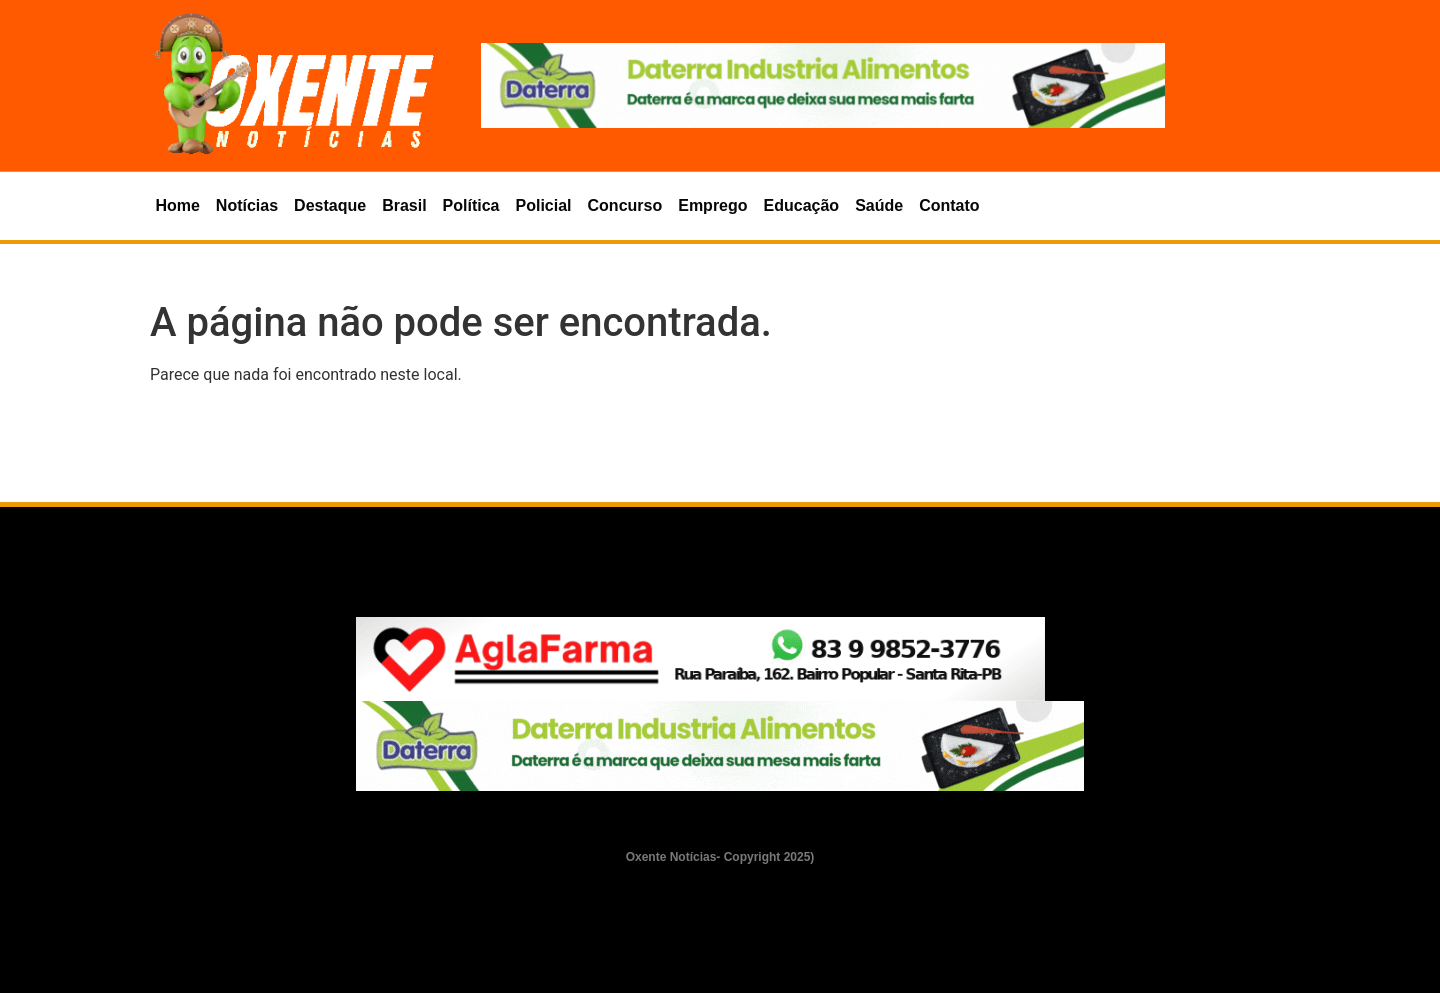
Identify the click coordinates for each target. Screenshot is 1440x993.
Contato (949, 205)
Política (471, 205)
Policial (544, 205)
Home (177, 205)
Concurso (625, 205)
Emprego (712, 205)
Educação (802, 205)
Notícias (247, 205)
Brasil (404, 205)
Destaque (330, 205)
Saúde (879, 205)
